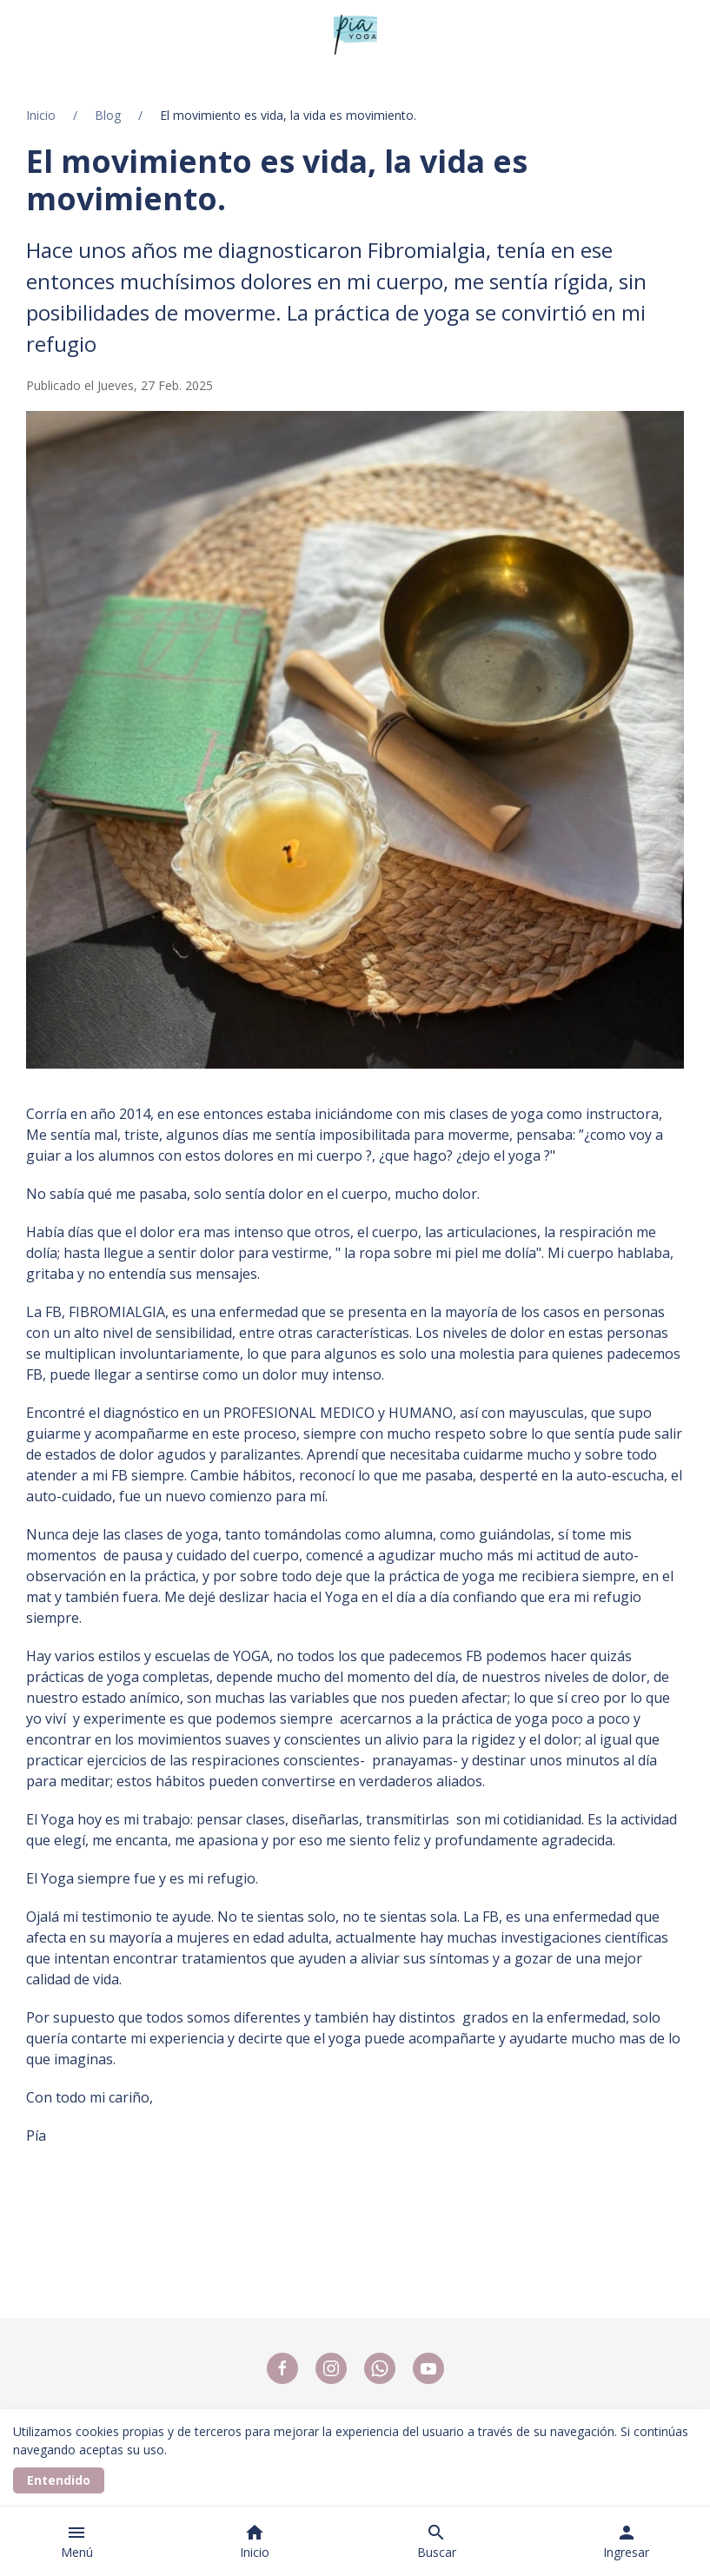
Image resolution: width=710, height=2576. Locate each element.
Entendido (58, 2480)
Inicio (41, 115)
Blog (108, 115)
